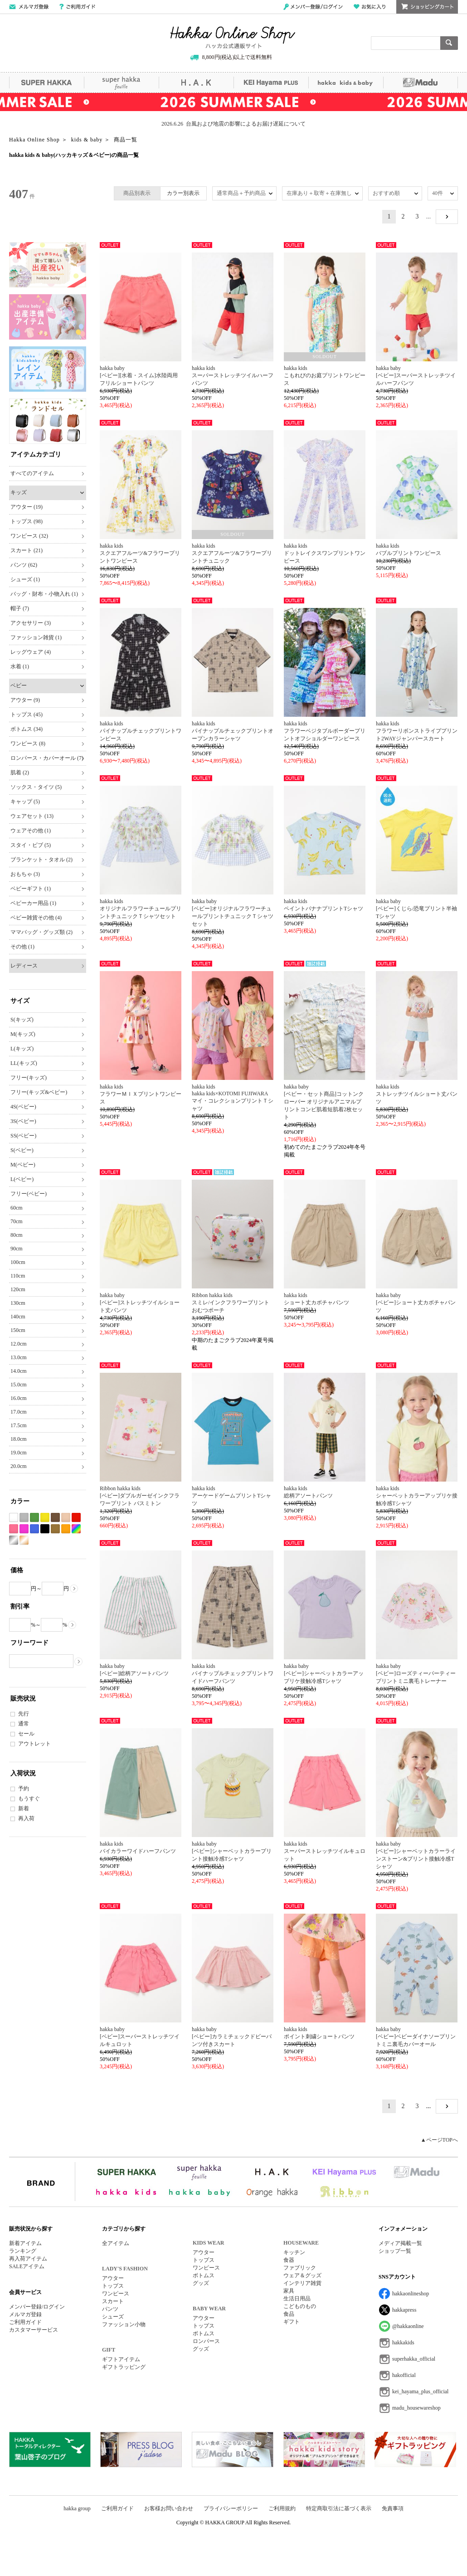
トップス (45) (26, 714)
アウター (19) (26, 507)
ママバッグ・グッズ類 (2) (41, 932)
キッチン (294, 2252)
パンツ (110, 2309)
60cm (16, 1208)
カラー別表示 (183, 193)
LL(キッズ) (23, 1063)
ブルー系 (34, 1529)
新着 (23, 1808)
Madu (420, 82)
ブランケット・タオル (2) (41, 859)
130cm (17, 1303)
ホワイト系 (13, 1517)
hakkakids (403, 2342)
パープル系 (24, 1529)
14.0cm (18, 1371)
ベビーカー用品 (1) (33, 903)
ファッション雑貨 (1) (36, 637)
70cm (16, 1221)
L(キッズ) (22, 1048)
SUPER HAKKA (46, 82)
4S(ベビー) (23, 1106)
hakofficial (404, 2375)
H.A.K (196, 82)
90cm (16, 1248)
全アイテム (115, 2243)
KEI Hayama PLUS (271, 82)
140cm (17, 1316)
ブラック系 (44, 1529)
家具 (288, 2291)
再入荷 (26, 1818)
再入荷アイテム (28, 2258)
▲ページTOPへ (439, 2140)
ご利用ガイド (77, 6)
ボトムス (203, 2275)
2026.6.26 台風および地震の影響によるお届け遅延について (233, 124)
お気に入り (369, 6)
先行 (23, 1714)
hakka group (77, 2508)
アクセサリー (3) (30, 623)
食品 (288, 2314)
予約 (23, 1788)
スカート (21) (26, 550)
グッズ (201, 2283)
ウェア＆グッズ (302, 2275)
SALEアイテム (26, 2266)
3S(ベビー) (23, 1121)
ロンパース (206, 2341)
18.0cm (18, 1439)
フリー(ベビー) (28, 1194)
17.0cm (18, 1412)
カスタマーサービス (33, 2330)
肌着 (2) (19, 772)
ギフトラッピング (124, 2367)
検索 (449, 43)
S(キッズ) (22, 1019)
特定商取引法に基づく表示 (338, 2508)
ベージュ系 (65, 1517)
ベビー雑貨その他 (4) (36, 917)
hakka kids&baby (346, 82)
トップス (113, 2286)
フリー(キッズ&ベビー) (38, 1092)
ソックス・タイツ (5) (36, 787)
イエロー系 (44, 1517)
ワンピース (115, 2293)
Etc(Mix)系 (76, 1529)
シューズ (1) (25, 579)
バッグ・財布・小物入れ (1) (44, 594)
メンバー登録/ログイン (313, 6)
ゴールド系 (24, 1540)
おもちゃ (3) (25, 874)
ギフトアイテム (121, 2359)
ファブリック (299, 2268)
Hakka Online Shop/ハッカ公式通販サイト (232, 37)
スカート (113, 2301)
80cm (16, 1235)
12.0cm (18, 1344)
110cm (17, 1276)
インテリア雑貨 (302, 2283)
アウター (113, 2278)
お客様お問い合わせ (168, 2508)
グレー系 (24, 1517)
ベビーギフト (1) (30, 888)
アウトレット (34, 1743)
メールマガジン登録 (29, 6)
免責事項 (393, 2508)
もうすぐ (29, 1798)
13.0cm (18, 1357)
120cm (17, 1289)
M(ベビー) (22, 1165)
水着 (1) (19, 666)
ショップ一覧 (395, 2251)
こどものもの (299, 2306)
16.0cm (18, 1398)
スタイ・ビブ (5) (30, 845)
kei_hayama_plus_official (420, 2391)
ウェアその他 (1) (30, 830)
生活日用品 (297, 2298)
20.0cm (18, 1466)
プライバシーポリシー (231, 2508)
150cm (17, 1330)
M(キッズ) (22, 1034)
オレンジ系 (65, 1529)
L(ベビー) (22, 1179)
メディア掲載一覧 (400, 2243)
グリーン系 (34, 1517)
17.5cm (18, 1425)
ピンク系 (13, 1529)
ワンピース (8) (27, 743)
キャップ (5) (25, 801)
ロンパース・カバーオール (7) (46, 758)
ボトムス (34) (26, 729)
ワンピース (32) (29, 536)
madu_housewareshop (416, 2408)
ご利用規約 (282, 2508)
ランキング (22, 2251)
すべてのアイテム (32, 473)
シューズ (113, 2317)
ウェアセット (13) (32, 816)
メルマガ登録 (25, 2314)
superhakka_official (413, 2359)
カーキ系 (55, 1529)
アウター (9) (25, 700)
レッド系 (76, 1517)
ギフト (291, 2321)
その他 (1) (22, 946)
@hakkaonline (408, 2326)
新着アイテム (25, 2243)
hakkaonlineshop (410, 2293)
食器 (288, 2260)
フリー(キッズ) (28, 1077)
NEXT (447, 216)
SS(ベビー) (23, 1135)
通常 (23, 1724)
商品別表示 (137, 193)
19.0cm (18, 1452)
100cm (17, 1262)
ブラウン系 (55, 1517)
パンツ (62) (23, 565)
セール (26, 1733)
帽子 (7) (19, 608)
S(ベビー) (22, 1150)
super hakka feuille (121, 82)
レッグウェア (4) (30, 652)
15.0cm (18, 1384)
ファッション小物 (124, 2324)
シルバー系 (13, 1540)
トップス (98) (26, 521)
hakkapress (404, 2310)
